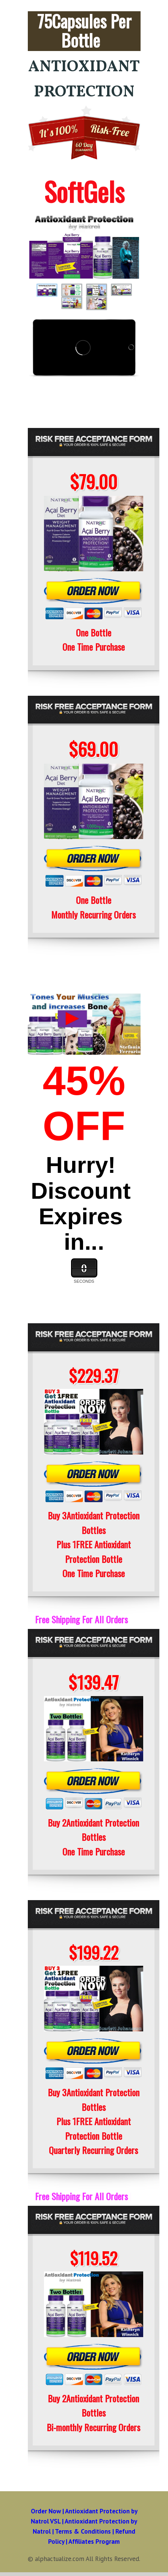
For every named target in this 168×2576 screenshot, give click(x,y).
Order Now (46, 2511)
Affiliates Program (94, 2541)
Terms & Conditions (83, 2531)
